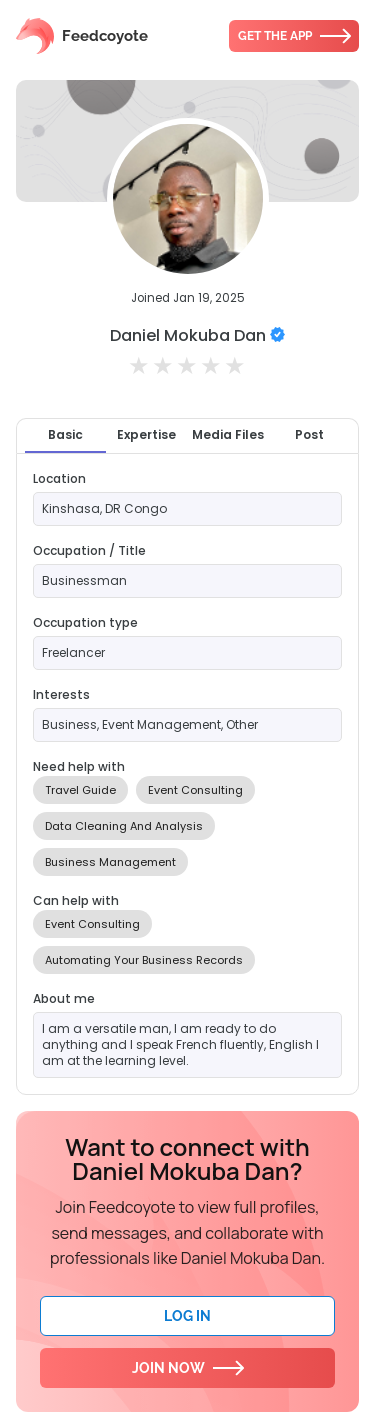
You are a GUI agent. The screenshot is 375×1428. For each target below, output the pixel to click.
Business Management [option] (110, 862)
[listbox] (187, 826)
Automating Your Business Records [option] (144, 960)
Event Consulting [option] (195, 790)
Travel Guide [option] (80, 790)
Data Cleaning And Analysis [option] (124, 826)
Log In (187, 1316)
